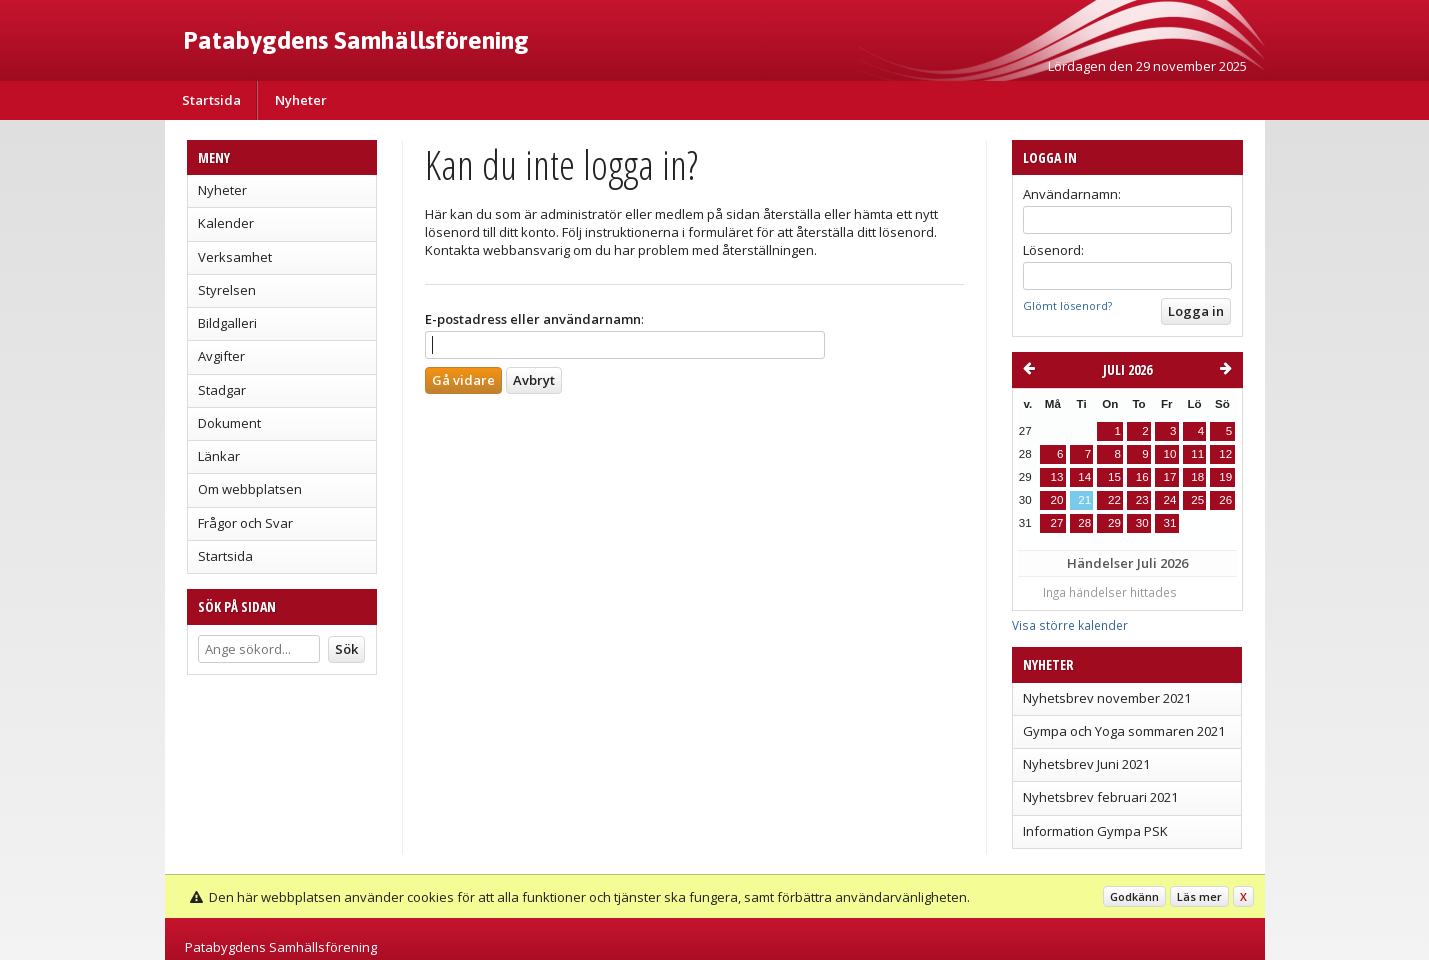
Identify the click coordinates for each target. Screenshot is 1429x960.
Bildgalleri (227, 323)
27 (1057, 523)
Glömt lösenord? (1067, 305)
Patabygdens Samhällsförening (356, 40)
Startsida (211, 100)
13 (1057, 477)
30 (1142, 523)
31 (1169, 523)
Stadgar (222, 390)
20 (1057, 500)
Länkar (219, 456)
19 (1225, 477)
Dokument (229, 423)
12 (1225, 454)
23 (1142, 500)
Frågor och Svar (245, 523)
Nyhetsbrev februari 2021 (1100, 797)
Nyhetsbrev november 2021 (1107, 698)
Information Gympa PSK (1095, 831)
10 (1169, 454)
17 (1169, 477)
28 (1084, 523)
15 (1114, 477)
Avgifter (221, 356)
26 (1225, 500)
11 (1197, 454)
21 (1084, 500)
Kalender (226, 223)
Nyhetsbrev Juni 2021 (1086, 764)
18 (1197, 477)
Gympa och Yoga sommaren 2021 (1124, 731)
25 (1197, 500)
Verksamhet (235, 257)
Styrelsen (227, 290)
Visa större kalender (1070, 625)
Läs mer (1199, 896)
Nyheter (301, 100)
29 (1114, 523)
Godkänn (1134, 896)
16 (1142, 477)
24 (1169, 500)
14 (1084, 477)
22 (1114, 500)
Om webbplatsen (250, 489)
